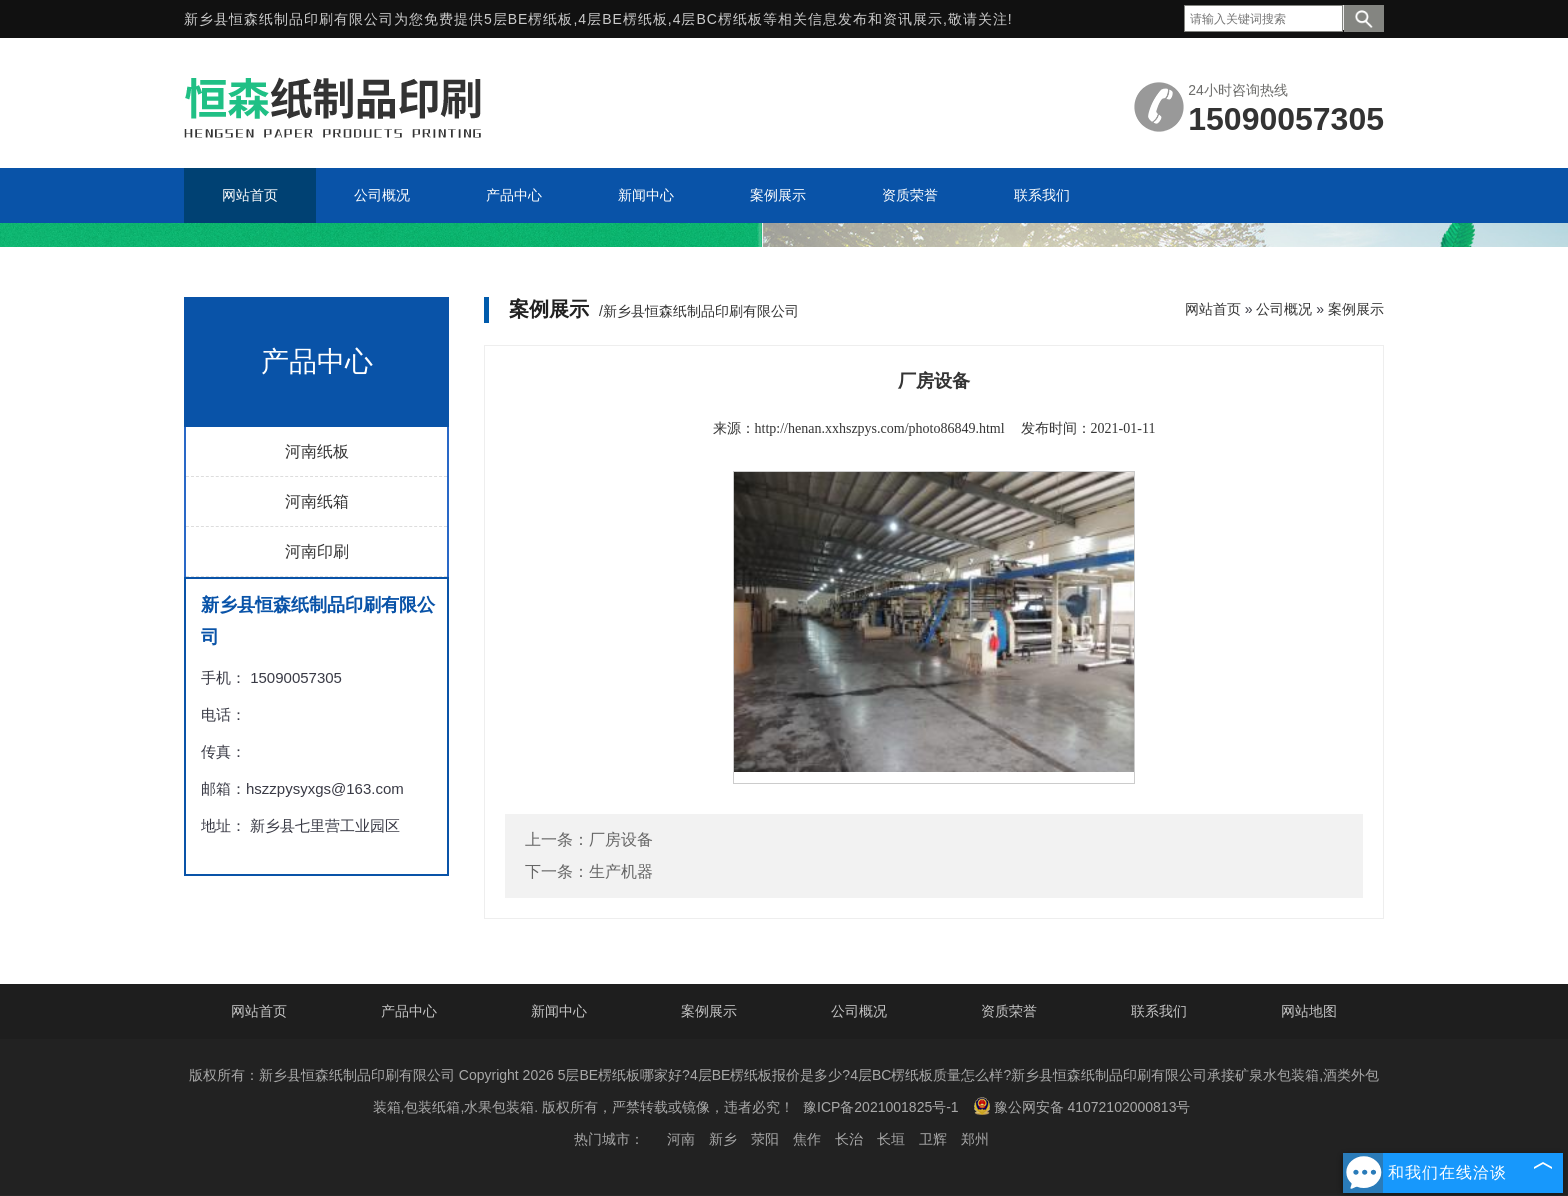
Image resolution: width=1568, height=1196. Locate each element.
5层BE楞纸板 (528, 19)
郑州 (975, 1139)
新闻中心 (559, 1011)
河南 (681, 1139)
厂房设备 (621, 839)
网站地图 (1309, 1011)
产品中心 (409, 1011)
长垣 (891, 1139)
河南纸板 (317, 451)
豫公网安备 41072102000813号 (1082, 1106)
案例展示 (1356, 309)
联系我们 (1159, 1011)
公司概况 (1284, 309)
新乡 (723, 1139)
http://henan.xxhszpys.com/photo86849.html (880, 428)
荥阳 (765, 1139)
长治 (849, 1139)
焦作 (807, 1139)
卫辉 (933, 1139)
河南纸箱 (317, 501)
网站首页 (1213, 309)
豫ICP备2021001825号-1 (881, 1107)
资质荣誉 (1009, 1011)
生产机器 (621, 871)
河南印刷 (317, 551)
